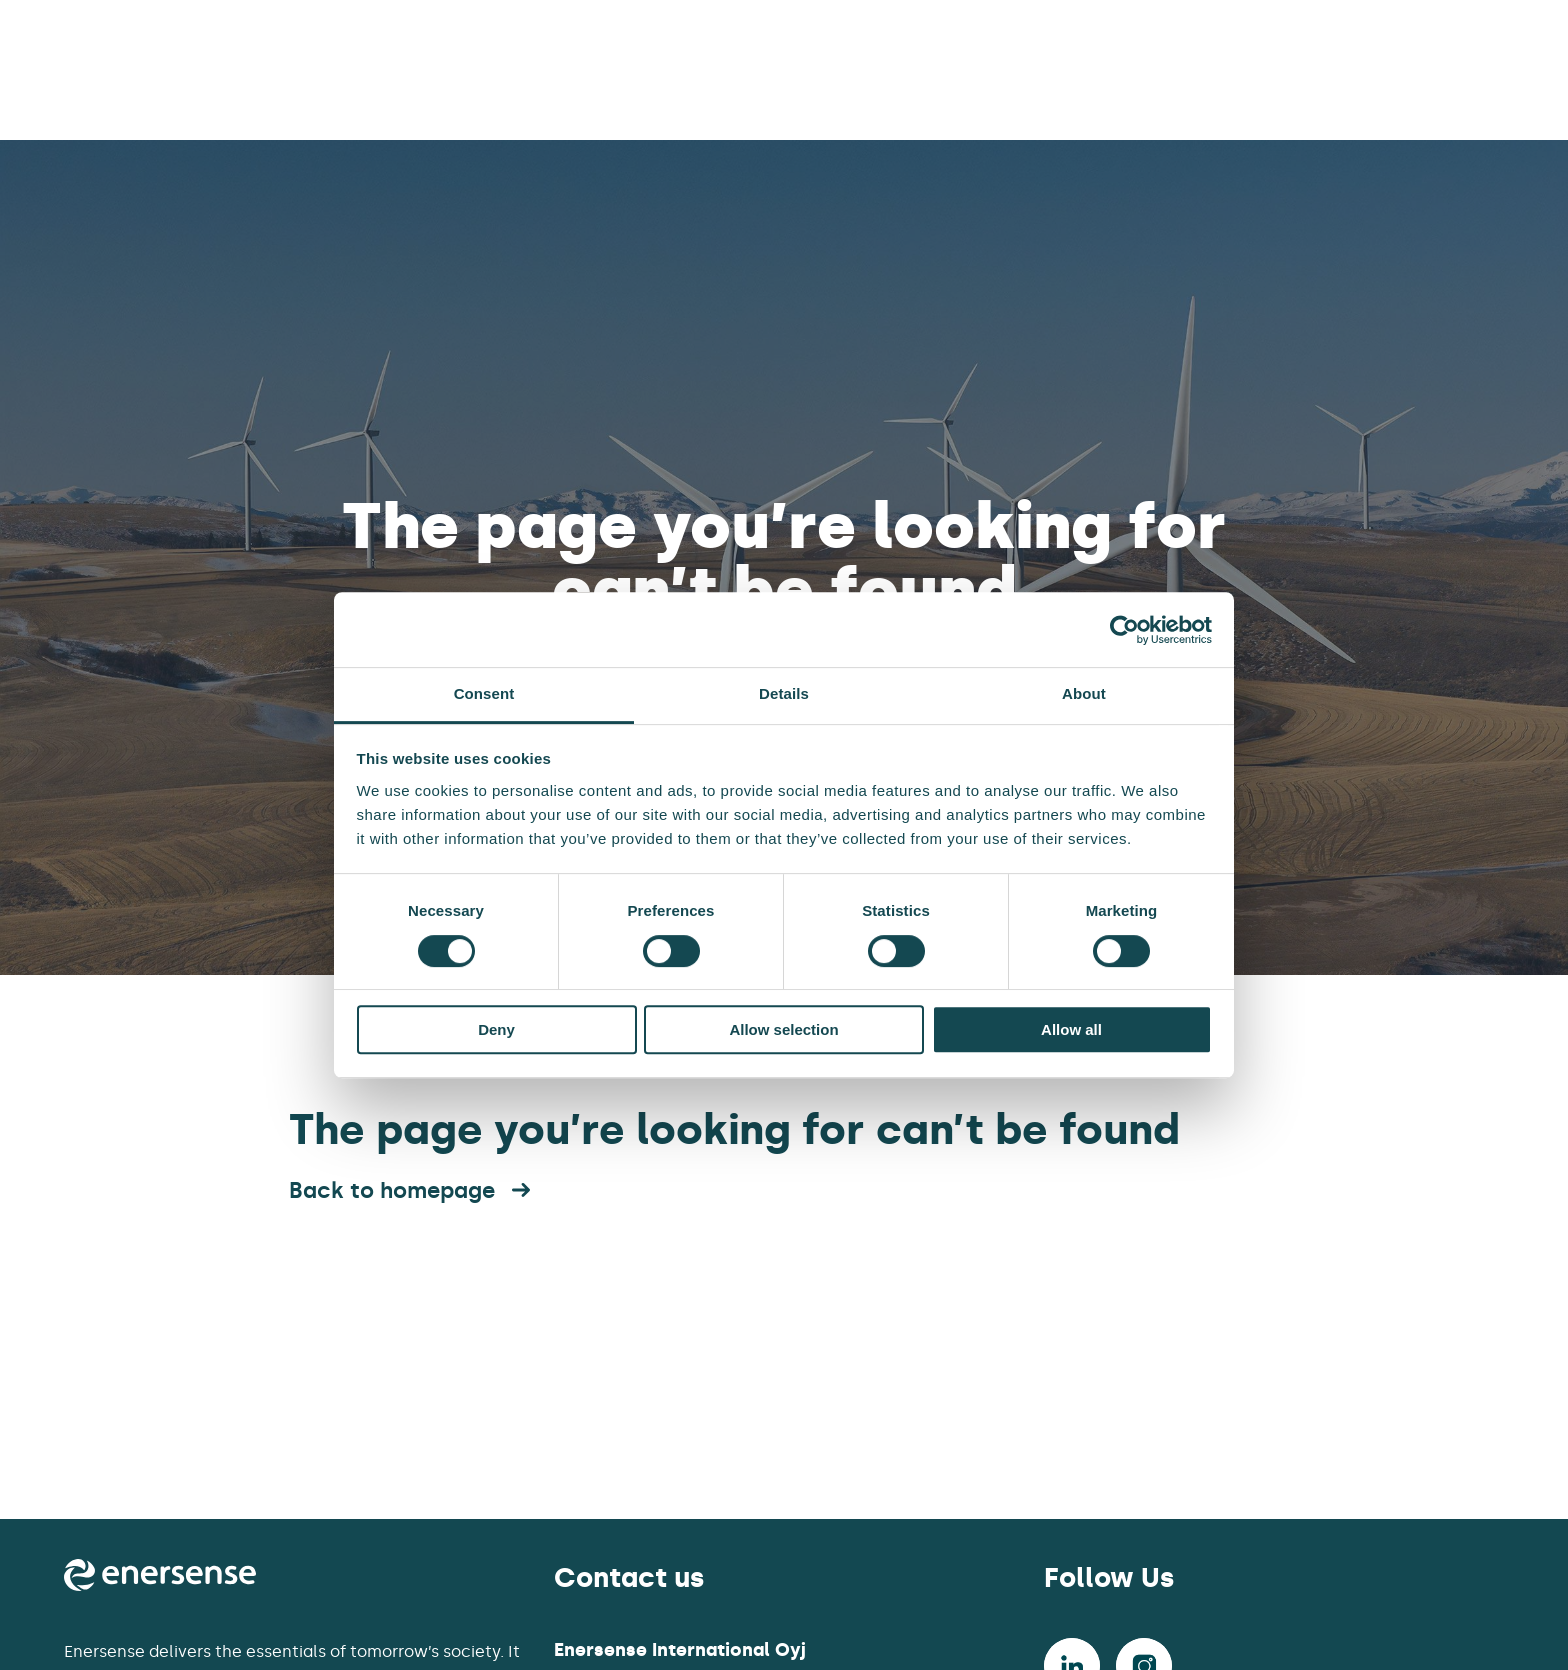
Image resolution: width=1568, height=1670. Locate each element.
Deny (496, 1029)
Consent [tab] (484, 693)
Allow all (1071, 1029)
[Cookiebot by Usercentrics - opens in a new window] (1124, 630)
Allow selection (783, 1029)
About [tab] (1084, 693)
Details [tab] (784, 693)
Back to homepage (412, 1190)
